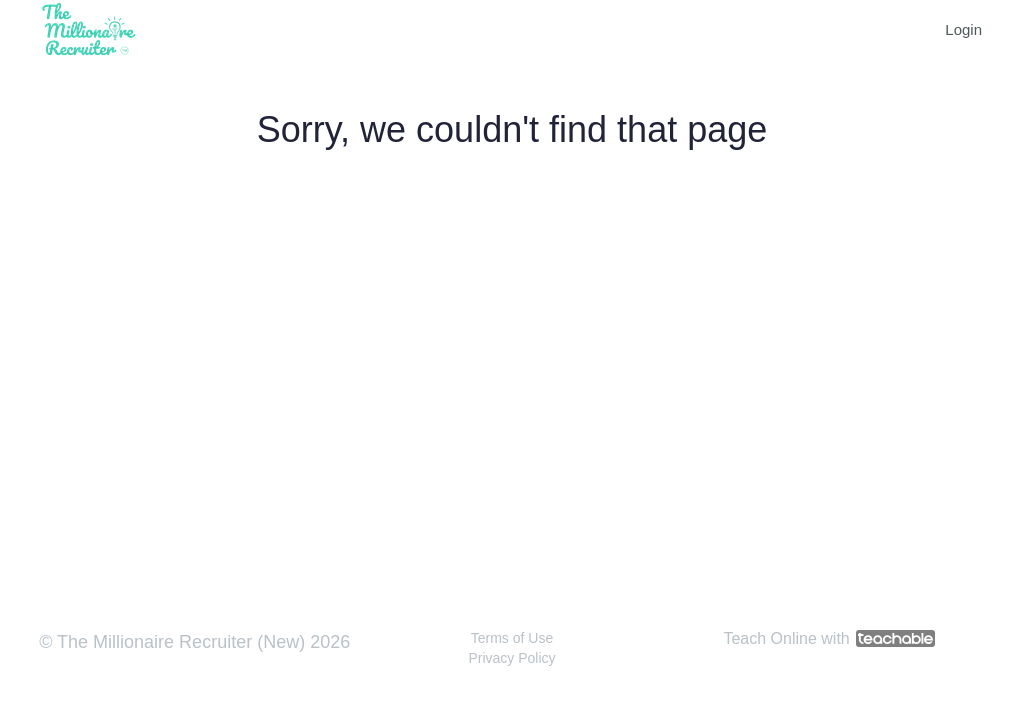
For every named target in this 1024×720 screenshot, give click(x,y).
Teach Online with (829, 638)
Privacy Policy (511, 658)
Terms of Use (512, 638)
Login (963, 29)
